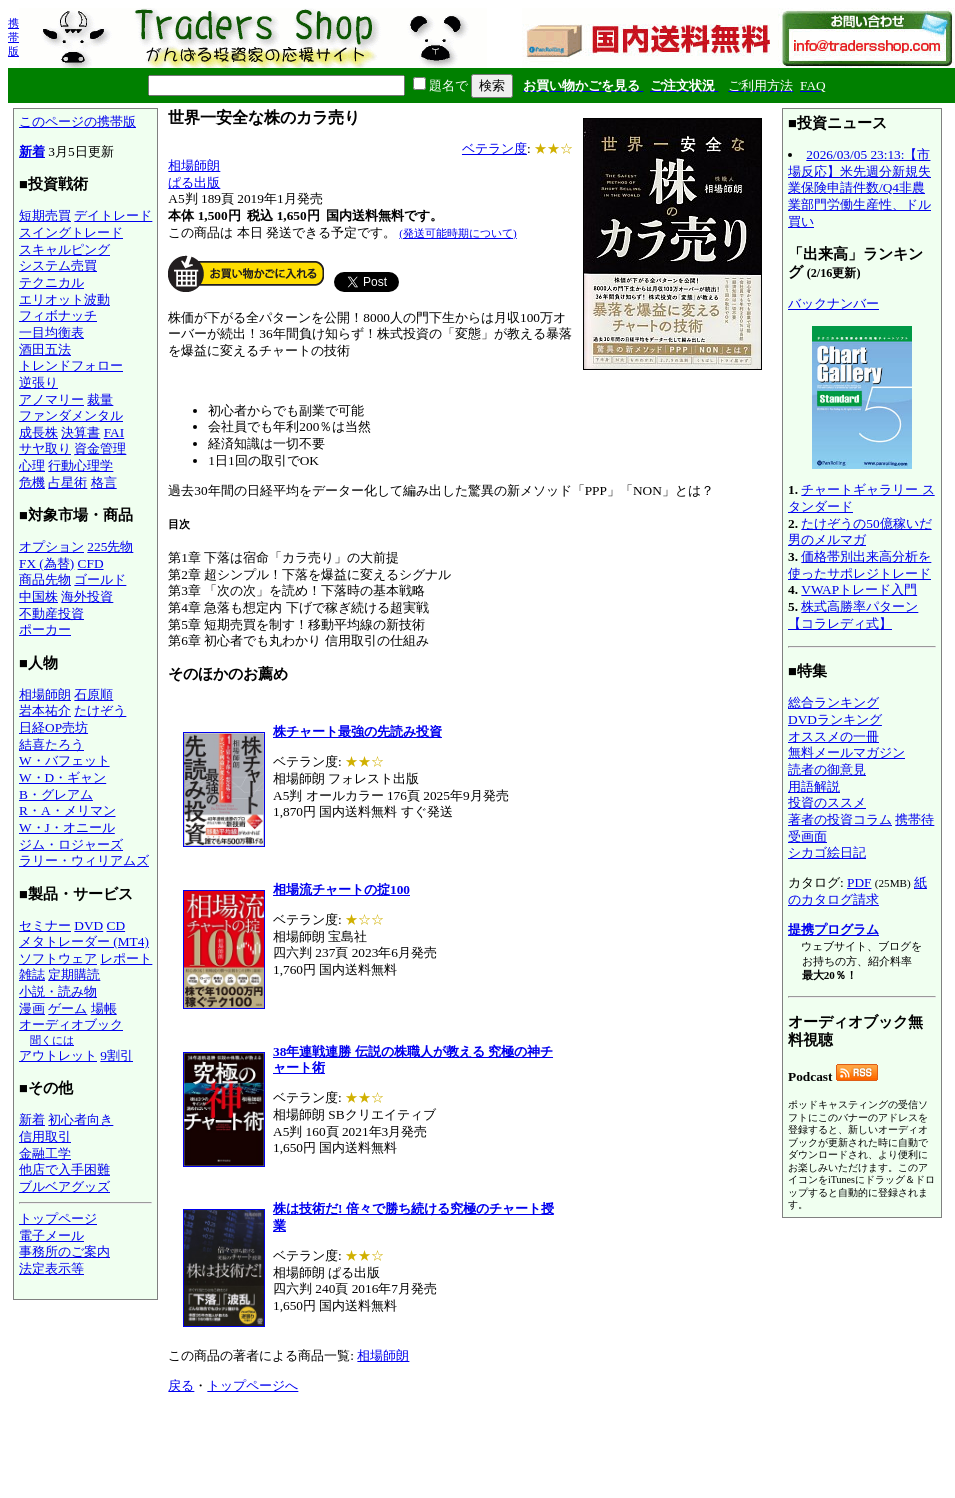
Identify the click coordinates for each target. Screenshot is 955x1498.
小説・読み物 (58, 991)
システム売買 (58, 265)
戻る (181, 1385)
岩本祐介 (45, 710)
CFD (91, 563)
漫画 (32, 1008)
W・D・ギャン (62, 777)
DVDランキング (835, 719)
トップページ (58, 1218)
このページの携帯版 (77, 121)
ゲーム (67, 1008)
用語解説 (814, 786)
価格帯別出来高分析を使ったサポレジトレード (859, 565)
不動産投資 (51, 613)
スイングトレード (71, 232)
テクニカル (51, 282)
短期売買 (45, 215)
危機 (32, 482)
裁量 (100, 399)
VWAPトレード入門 (859, 589)
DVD (88, 925)
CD (116, 925)
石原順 (93, 694)
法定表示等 (51, 1268)
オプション (51, 546)
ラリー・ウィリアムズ (84, 860)
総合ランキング (833, 702)
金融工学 (45, 1153)
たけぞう (100, 710)
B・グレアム (56, 794)
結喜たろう (51, 744)
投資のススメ (827, 802)
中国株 (38, 596)
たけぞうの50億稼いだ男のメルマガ (860, 532)
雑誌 (32, 974)
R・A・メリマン (67, 810)
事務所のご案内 (64, 1251)
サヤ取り (45, 448)
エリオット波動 (64, 299)
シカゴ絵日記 (827, 852)
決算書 (80, 432)
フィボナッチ (58, 315)
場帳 (104, 1008)
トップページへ (252, 1385)
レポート (126, 958)
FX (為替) (46, 563)
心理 (32, 465)
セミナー (45, 925)
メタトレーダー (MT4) (84, 941)
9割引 (116, 1055)
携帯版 (13, 37)
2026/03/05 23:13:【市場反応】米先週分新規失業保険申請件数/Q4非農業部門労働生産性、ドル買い (859, 188)
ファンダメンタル (71, 415)
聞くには (52, 1040)
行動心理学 (80, 465)
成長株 (38, 432)
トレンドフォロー (71, 365)
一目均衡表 (51, 332)
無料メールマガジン (846, 752)
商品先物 (45, 579)
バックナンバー (833, 303)
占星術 (67, 482)
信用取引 (45, 1136)
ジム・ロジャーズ (71, 844)
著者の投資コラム (840, 819)
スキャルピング (64, 249)
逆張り (38, 382)
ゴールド (100, 579)
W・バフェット (64, 760)
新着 (32, 151)
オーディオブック (71, 1024)
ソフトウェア (58, 958)
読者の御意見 (827, 769)
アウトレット (58, 1055)
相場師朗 (45, 694)
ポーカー (45, 629)
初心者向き (80, 1119)
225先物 (110, 546)
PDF (859, 882)
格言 (104, 482)
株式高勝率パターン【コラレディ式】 (853, 615)
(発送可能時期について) (457, 233)
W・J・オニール (67, 827)
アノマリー (51, 399)
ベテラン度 (494, 148)
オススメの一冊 (833, 736)
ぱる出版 (194, 182)
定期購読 (74, 974)
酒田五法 (45, 349)
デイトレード (113, 215)
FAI (114, 432)
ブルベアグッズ (64, 1186)
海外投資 (87, 596)
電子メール (51, 1235)
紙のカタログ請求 (857, 891)
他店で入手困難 (64, 1169)
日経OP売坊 (53, 727)
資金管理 (100, 448)
